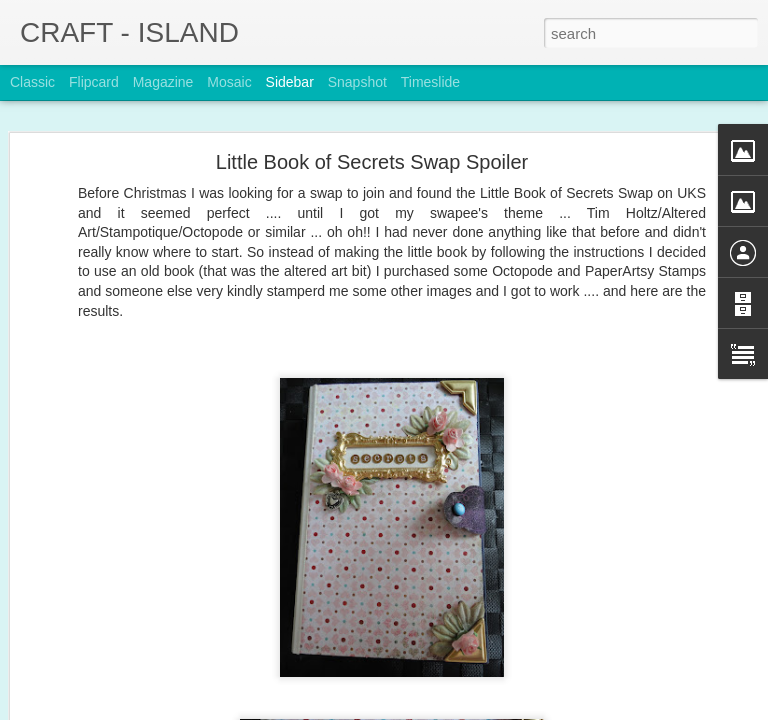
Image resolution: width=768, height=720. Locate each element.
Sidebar (290, 82)
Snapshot (357, 82)
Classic (32, 82)
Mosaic (229, 82)
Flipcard (94, 82)
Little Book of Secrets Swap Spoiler (372, 162)
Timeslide (430, 82)
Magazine (163, 82)
